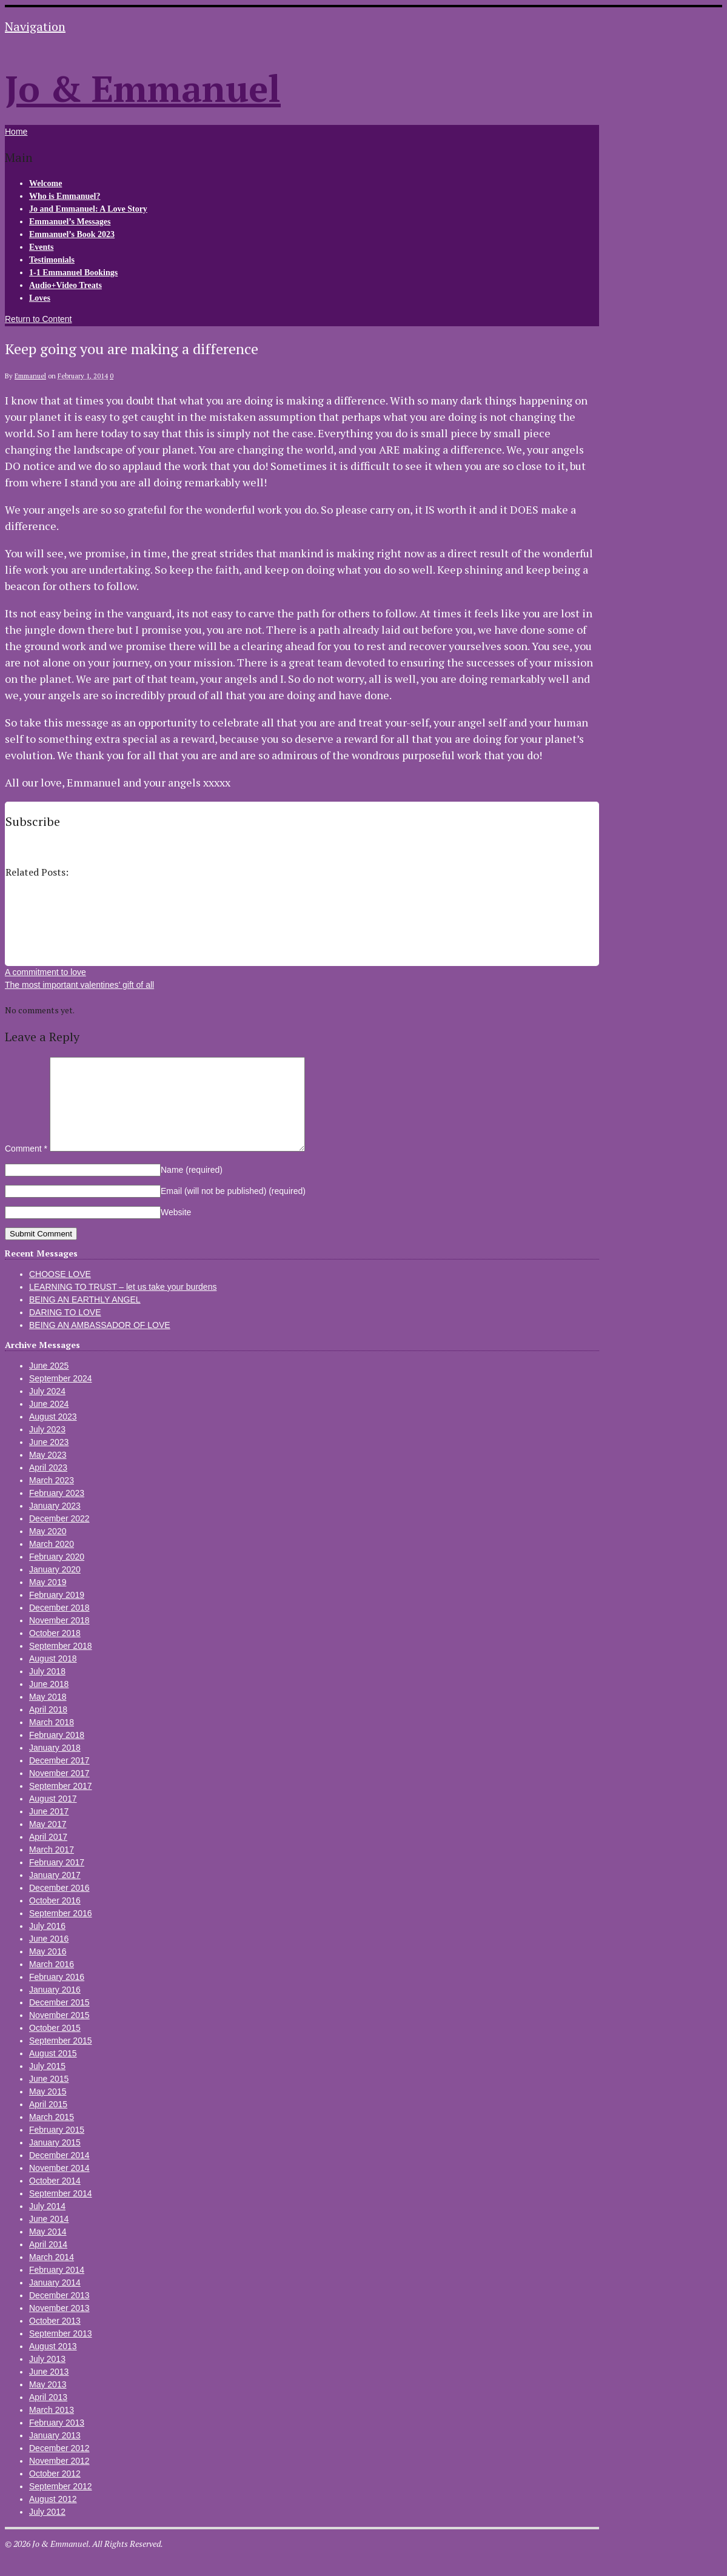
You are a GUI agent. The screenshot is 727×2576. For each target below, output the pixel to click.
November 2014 (59, 2186)
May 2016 (47, 1969)
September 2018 (60, 1664)
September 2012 (60, 2504)
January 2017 (55, 1893)
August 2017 (53, 1817)
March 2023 (51, 1498)
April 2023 (48, 1486)
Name (192, 1188)
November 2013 (59, 2326)
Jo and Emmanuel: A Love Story (88, 208)
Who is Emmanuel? (64, 196)
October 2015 (55, 2046)
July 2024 (47, 1409)
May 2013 (47, 2402)
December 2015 (59, 2020)
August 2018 (53, 1677)
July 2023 (47, 1447)
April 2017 (48, 1855)
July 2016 (47, 1944)
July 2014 (47, 2224)
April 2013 (48, 2415)
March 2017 (51, 1868)
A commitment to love (45, 972)
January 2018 (55, 1766)
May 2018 (47, 1715)
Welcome (45, 183)
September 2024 (60, 1396)
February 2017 (56, 1880)
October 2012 (55, 2492)
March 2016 (51, 1982)
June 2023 (49, 1460)
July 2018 (47, 1689)
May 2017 (47, 1842)
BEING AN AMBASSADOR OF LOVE (99, 1343)
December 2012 (59, 2466)
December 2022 (59, 1536)
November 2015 (59, 2033)
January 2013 (55, 2453)
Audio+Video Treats (65, 285)
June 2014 (49, 2237)
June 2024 (49, 1422)
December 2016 (59, 1906)
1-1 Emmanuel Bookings (73, 272)
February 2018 (56, 1753)
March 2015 (51, 2135)
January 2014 (55, 2301)
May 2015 (47, 2110)
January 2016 (55, 2008)
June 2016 (49, 1957)
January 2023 (55, 1524)
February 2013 (56, 2441)
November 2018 (59, 1638)
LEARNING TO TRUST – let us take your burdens (122, 1305)
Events (41, 247)
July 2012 (47, 2530)
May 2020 (47, 1549)
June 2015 (49, 2097)
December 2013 (59, 2313)
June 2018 (49, 1702)
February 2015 (56, 2148)
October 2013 (55, 2339)
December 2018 (59, 1626)
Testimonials (52, 259)
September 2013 (60, 2351)
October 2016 (55, 1919)
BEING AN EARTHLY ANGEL (85, 1318)
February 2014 (56, 2288)
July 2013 (47, 2377)
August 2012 (53, 2517)
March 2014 (51, 2275)
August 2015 (53, 2071)
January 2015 (55, 2160)
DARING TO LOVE (65, 1330)
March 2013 (51, 2428)
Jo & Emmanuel (143, 88)
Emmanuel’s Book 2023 (72, 234)
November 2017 (59, 1791)
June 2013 (49, 2390)
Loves (39, 298)
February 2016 (56, 1995)
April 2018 (48, 1727)
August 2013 (53, 2364)
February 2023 (56, 1511)
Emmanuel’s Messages (69, 221)
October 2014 (55, 2199)
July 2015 (47, 2084)
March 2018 (51, 1740)
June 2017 (49, 1829)
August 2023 (53, 1435)
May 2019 (47, 1600)
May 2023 (47, 1473)
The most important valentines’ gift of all (79, 985)
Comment (26, 1167)
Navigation (35, 26)
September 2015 (60, 2059)
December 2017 (59, 1778)
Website (176, 1230)
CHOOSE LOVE (60, 1292)
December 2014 (59, 2173)
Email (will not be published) (233, 1209)
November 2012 (59, 2479)
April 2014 (48, 2262)
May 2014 (47, 2250)
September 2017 (60, 1804)
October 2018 (55, 1651)
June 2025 (49, 1384)
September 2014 (60, 2211)
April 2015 (48, 2122)
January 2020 (55, 1587)
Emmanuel (30, 376)
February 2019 (56, 1613)
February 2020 (56, 1575)
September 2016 (60, 1931)
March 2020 (51, 1562)
